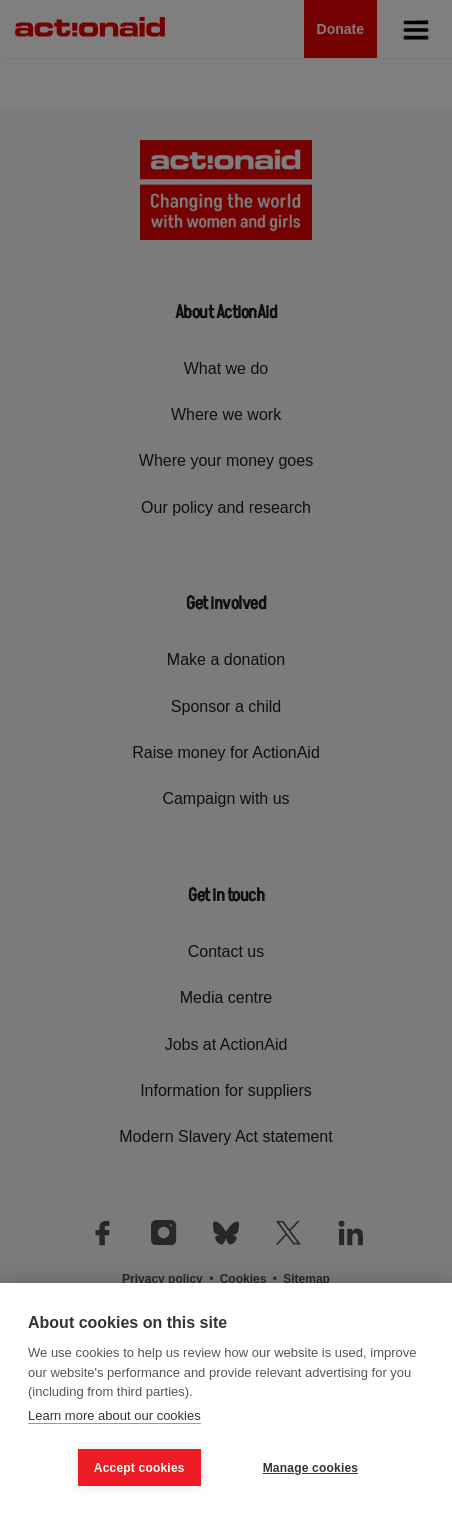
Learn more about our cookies (114, 1415)
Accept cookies (139, 1468)
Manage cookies (311, 1468)
